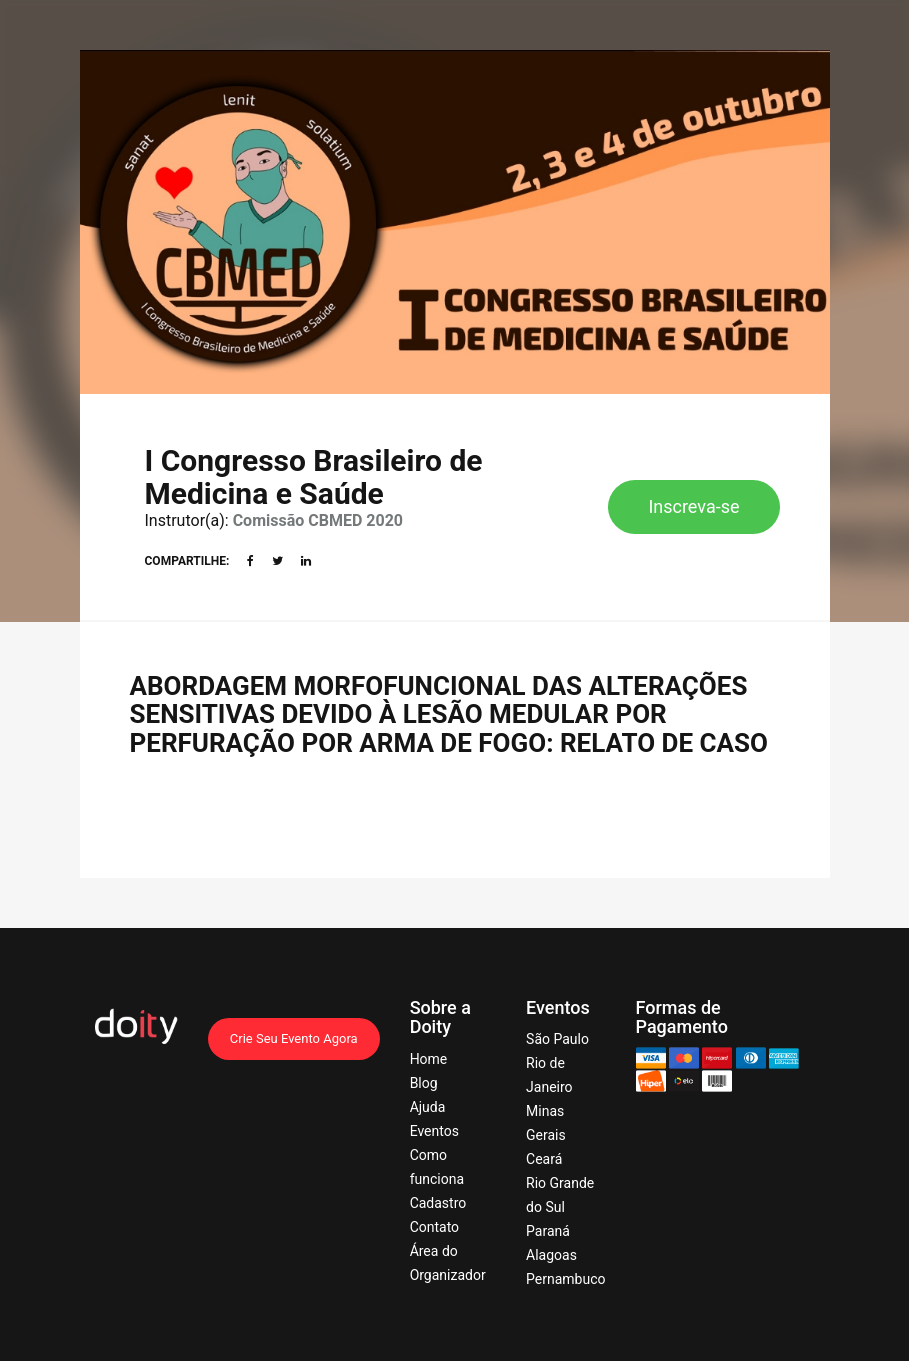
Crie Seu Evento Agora (294, 1038)
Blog (424, 1083)
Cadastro (438, 1203)
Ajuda (428, 1107)
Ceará (544, 1159)
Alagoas (551, 1255)
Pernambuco (565, 1279)
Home (429, 1059)
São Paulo (557, 1039)
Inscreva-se (693, 506)
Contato (434, 1227)
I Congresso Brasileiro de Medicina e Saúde (314, 477)
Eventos (434, 1131)
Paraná (548, 1231)
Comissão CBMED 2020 (318, 520)
